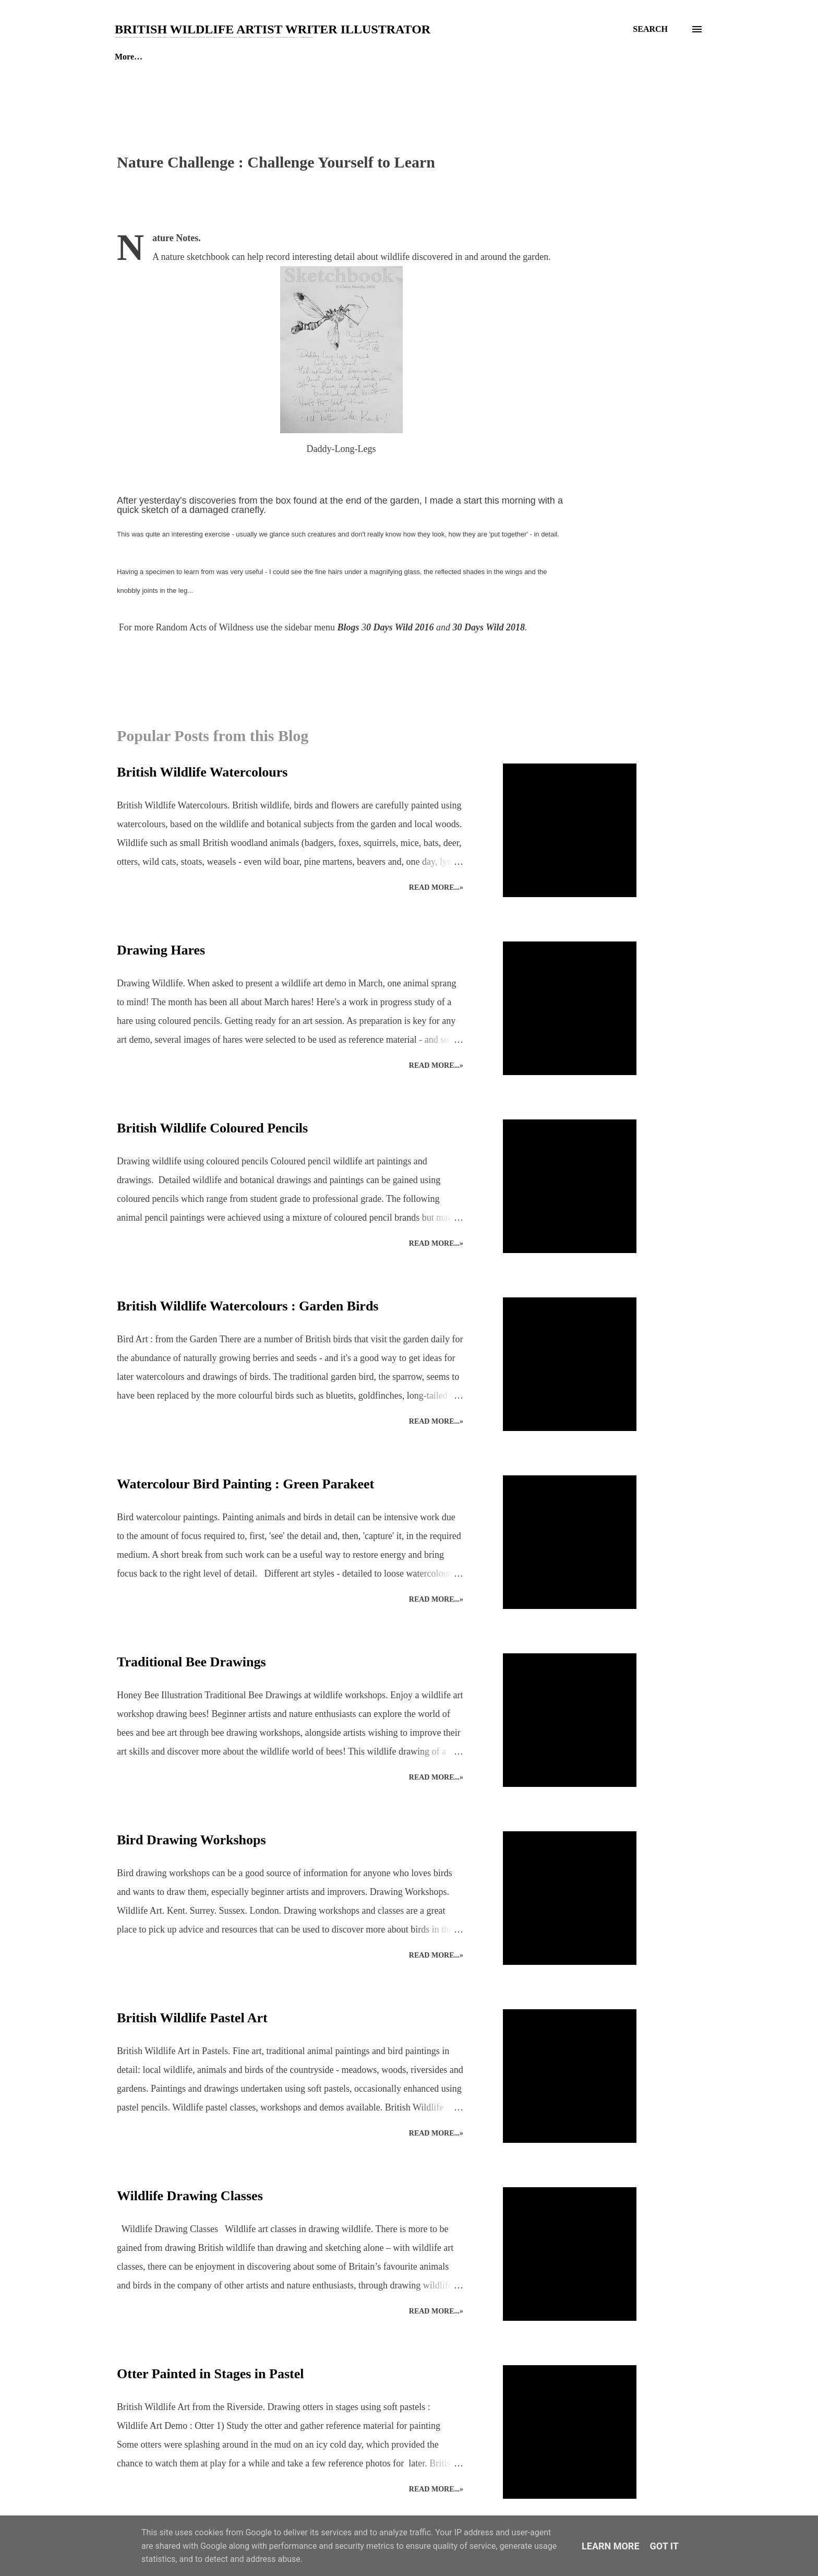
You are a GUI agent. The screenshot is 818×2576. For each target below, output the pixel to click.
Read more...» (436, 887)
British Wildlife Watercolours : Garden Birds (248, 1306)
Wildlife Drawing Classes (190, 2195)
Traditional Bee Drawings (191, 1661)
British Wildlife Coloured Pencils (212, 1128)
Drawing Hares (161, 950)
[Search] (650, 29)
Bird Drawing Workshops (191, 1839)
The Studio (186, 56)
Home (125, 56)
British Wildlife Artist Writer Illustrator (272, 29)
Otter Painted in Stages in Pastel (210, 2373)
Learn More (611, 2546)
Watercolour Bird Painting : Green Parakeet (245, 1484)
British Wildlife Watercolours (202, 772)
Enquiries (253, 56)
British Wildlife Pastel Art (192, 2017)
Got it (664, 2546)
